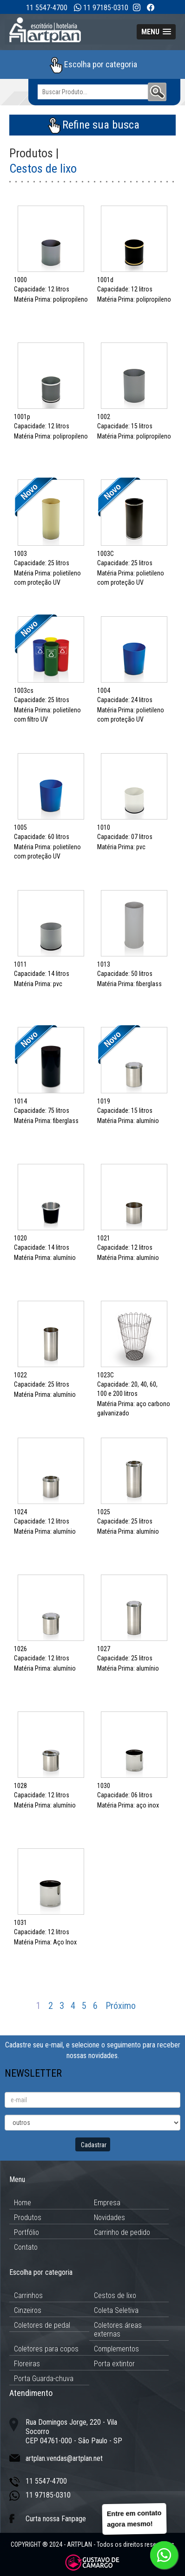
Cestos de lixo (115, 2295)
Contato (26, 2247)
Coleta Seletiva (116, 2310)
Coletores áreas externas (118, 2329)
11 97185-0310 (105, 7)
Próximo (121, 2005)
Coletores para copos (46, 2348)
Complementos (116, 2348)
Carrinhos (28, 2295)
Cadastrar (93, 2145)
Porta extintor (114, 2363)
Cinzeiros (27, 2310)
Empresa (107, 2202)
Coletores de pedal (42, 2325)
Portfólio (26, 2232)
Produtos (27, 2217)
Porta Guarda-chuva (43, 2378)
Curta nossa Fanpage (56, 2518)
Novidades (109, 2217)
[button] (156, 31)
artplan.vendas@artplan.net (64, 2458)
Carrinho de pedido (122, 2232)
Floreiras (27, 2363)
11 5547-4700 (46, 7)
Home (22, 2202)
